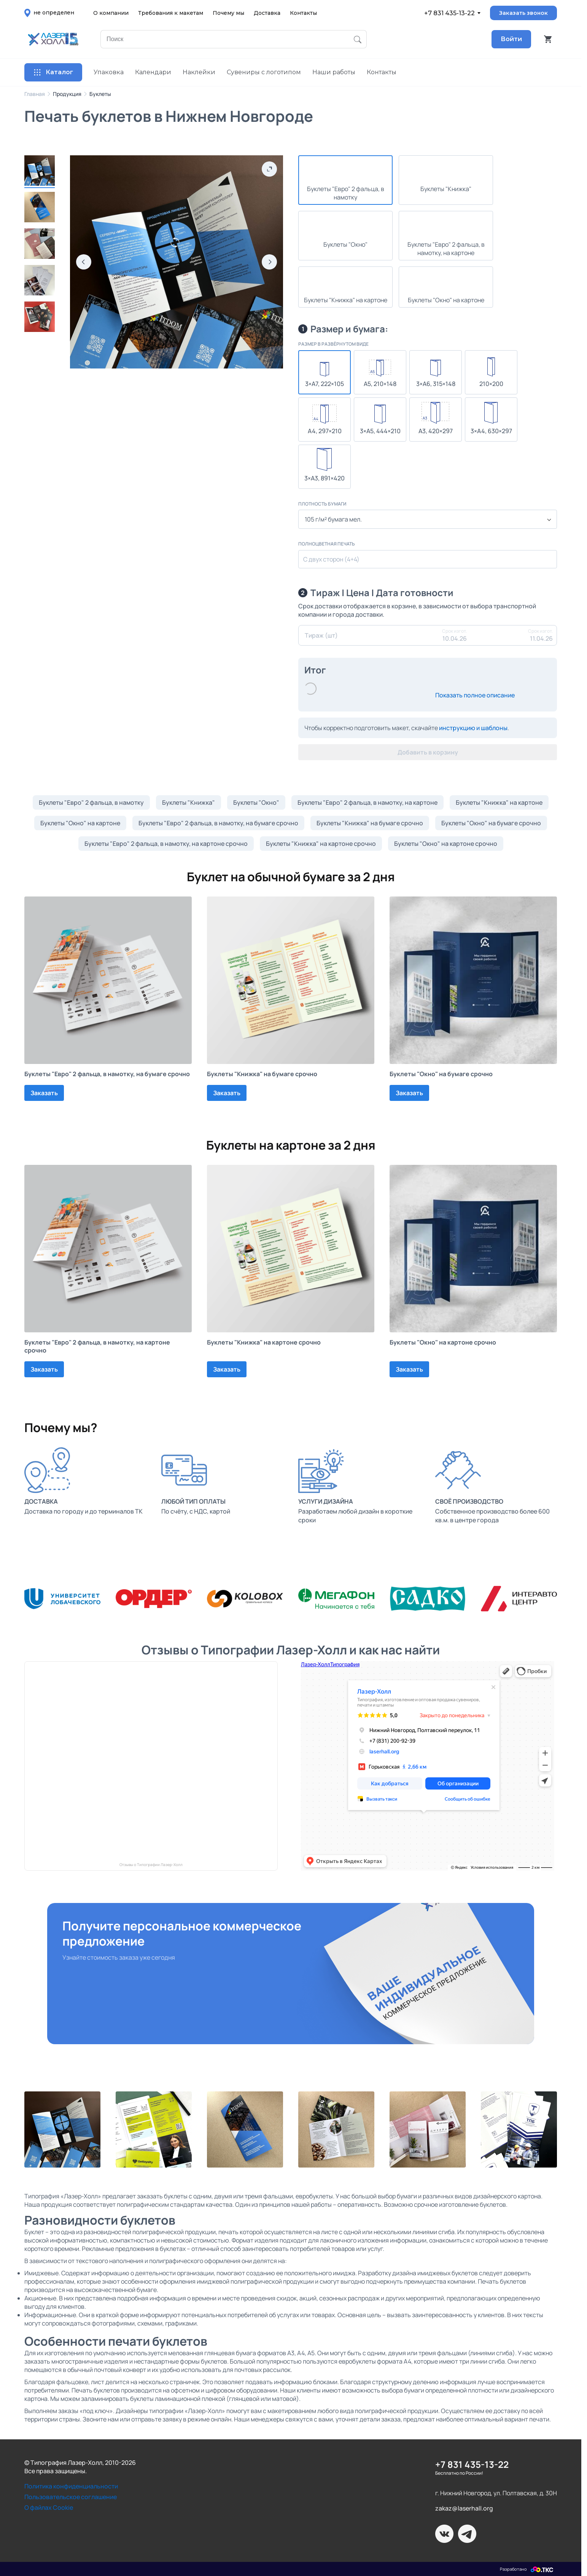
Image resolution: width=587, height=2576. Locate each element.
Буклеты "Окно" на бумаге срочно (491, 823)
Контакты (303, 13)
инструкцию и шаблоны (473, 728)
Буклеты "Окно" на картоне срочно (445, 843)
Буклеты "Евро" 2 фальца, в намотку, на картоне (367, 802)
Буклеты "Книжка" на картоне (499, 802)
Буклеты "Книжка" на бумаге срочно (370, 823)
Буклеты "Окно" (256, 802)
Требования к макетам (170, 13)
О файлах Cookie (48, 2507)
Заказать (44, 1093)
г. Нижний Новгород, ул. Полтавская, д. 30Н (496, 2493)
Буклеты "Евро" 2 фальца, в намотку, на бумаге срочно (218, 823)
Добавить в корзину (428, 752)
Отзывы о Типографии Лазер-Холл (151, 1864)
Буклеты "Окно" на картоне (80, 823)
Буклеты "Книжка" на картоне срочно (321, 843)
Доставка (267, 13)
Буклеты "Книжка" (188, 802)
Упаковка (109, 72)
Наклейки (199, 72)
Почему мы (228, 13)
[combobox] (427, 519)
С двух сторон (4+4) (331, 559)
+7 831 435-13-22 (449, 13)
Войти (511, 39)
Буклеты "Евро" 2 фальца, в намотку (91, 802)
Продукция (67, 93)
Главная (34, 93)
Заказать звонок (523, 13)
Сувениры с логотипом (264, 72)
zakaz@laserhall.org (464, 2508)
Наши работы (333, 72)
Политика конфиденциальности (71, 2486)
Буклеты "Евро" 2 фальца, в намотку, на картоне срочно (166, 843)
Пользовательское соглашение (70, 2497)
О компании (111, 13)
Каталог (53, 72)
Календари (153, 72)
